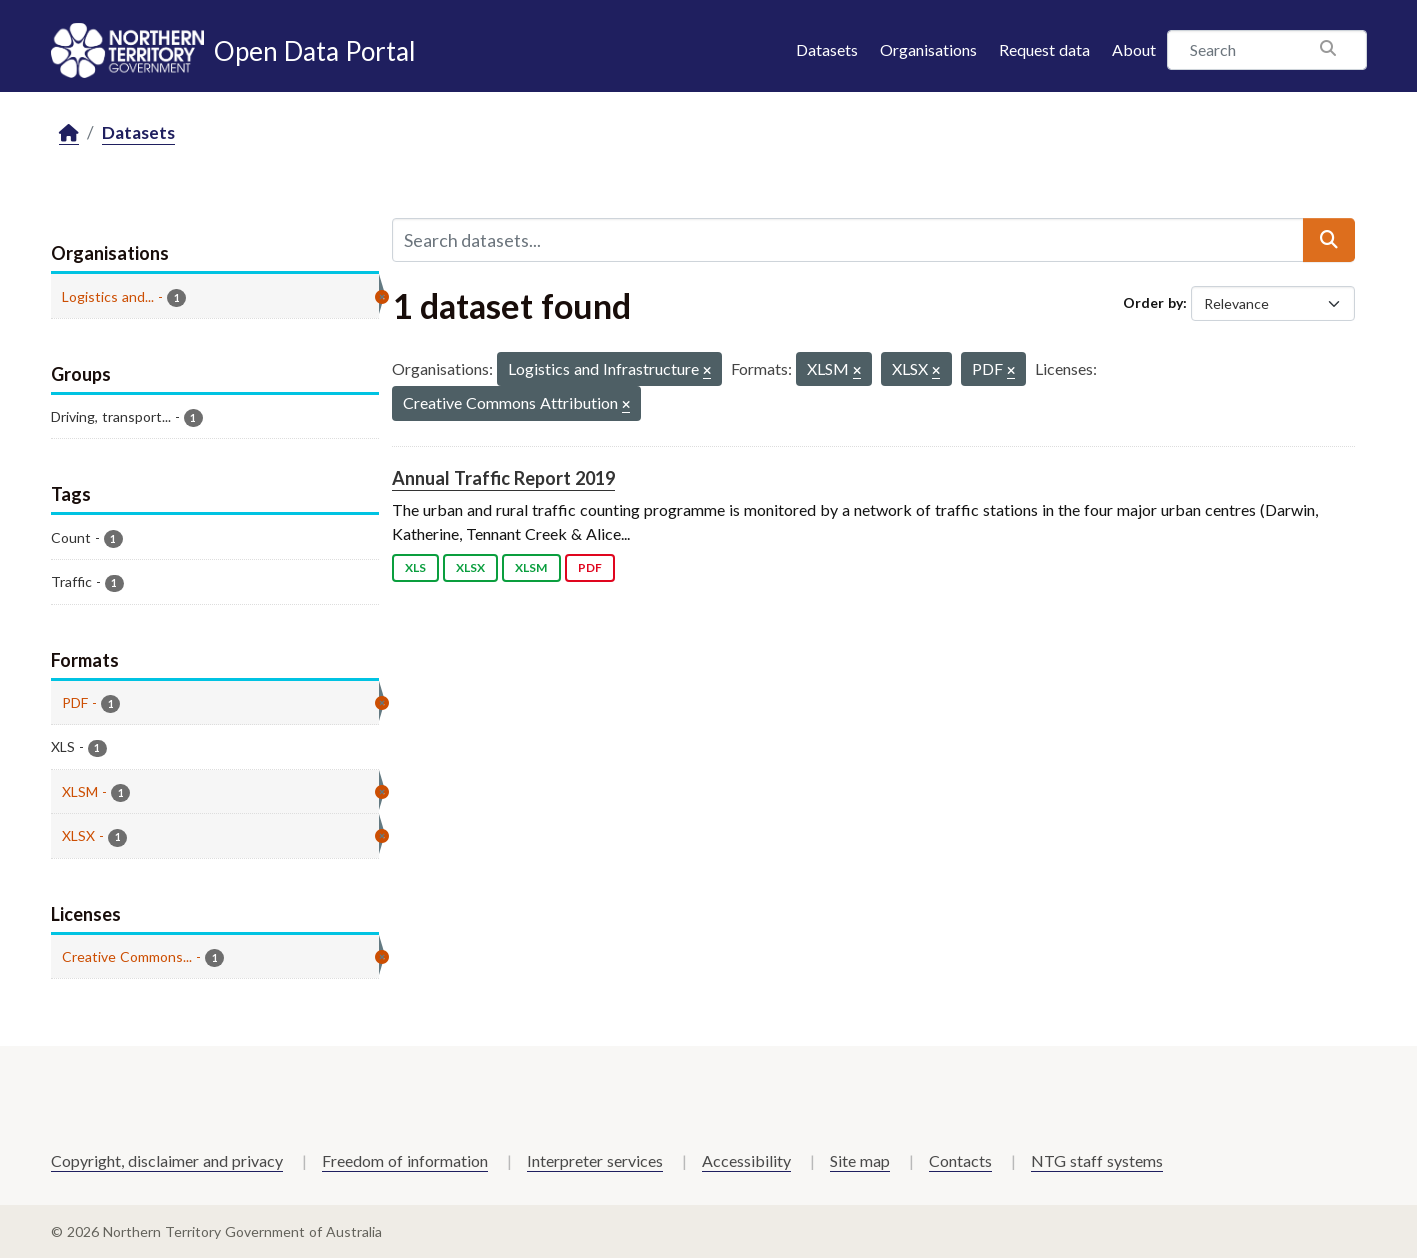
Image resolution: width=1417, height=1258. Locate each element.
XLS (415, 567)
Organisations (928, 49)
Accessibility (746, 1160)
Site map (860, 1160)
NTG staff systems (1097, 1160)
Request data (1044, 49)
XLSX (470, 567)
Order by (1153, 302)
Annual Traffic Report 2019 (503, 478)
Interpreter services (595, 1160)
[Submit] (1329, 240)
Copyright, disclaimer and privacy (167, 1160)
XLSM (531, 567)
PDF (590, 567)
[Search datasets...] (848, 240)
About (1134, 49)
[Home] (69, 133)
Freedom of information (405, 1160)
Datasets (827, 49)
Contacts (960, 1160)
